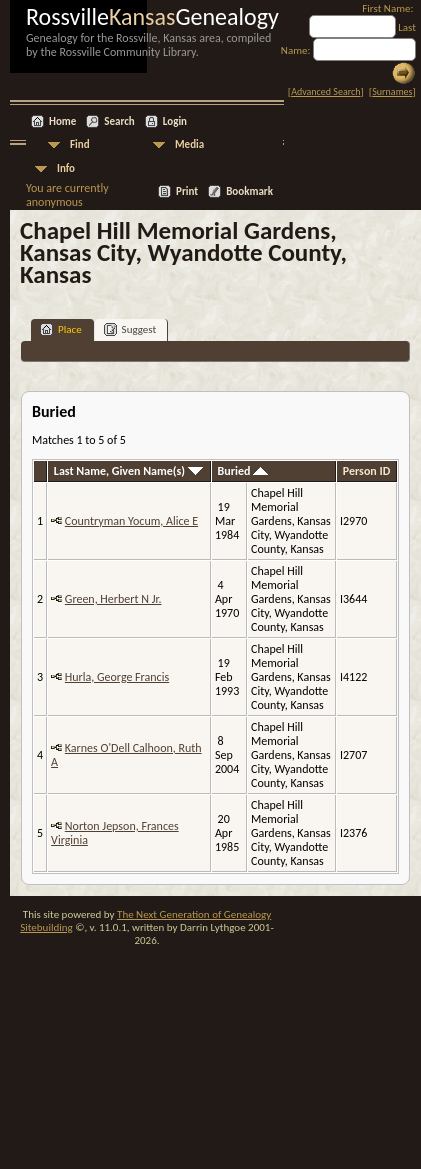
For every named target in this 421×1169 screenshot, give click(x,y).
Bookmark (249, 191)
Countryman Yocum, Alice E (131, 521)
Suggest (130, 329)
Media (189, 144)
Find (80, 144)
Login (175, 121)
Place (61, 329)
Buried (243, 471)
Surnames (392, 91)
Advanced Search (325, 91)
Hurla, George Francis (117, 677)
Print (187, 191)
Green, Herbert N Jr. (113, 599)
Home (62, 121)
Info (66, 168)
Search (119, 121)
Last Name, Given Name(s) (128, 471)
